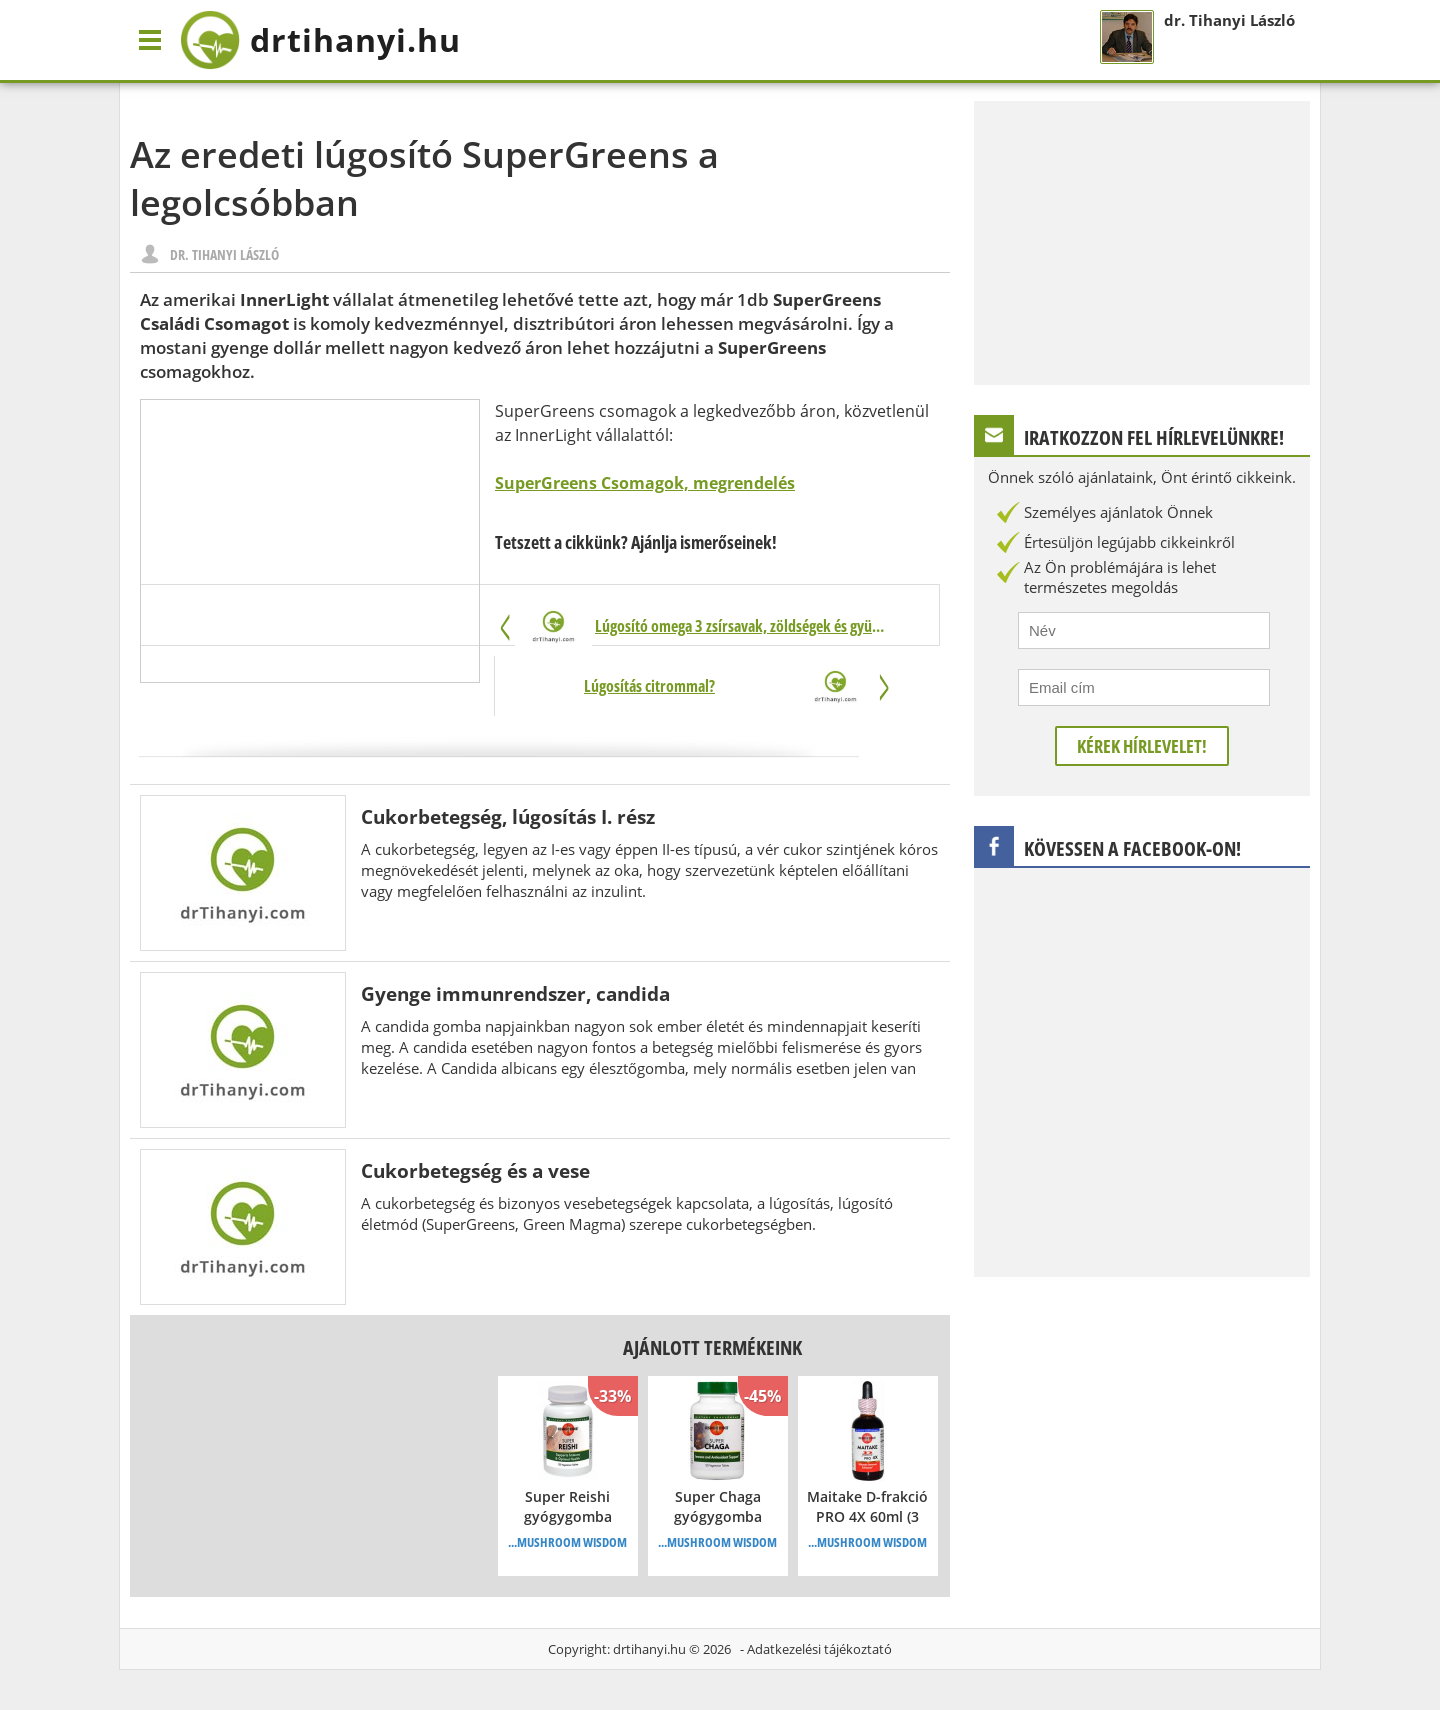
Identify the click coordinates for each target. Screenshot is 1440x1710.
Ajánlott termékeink (712, 1347)
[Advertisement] (310, 541)
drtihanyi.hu (649, 1649)
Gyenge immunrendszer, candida (515, 993)
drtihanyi (320, 40)
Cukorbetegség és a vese (475, 1170)
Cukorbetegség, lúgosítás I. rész (508, 816)
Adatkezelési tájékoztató (819, 1649)
